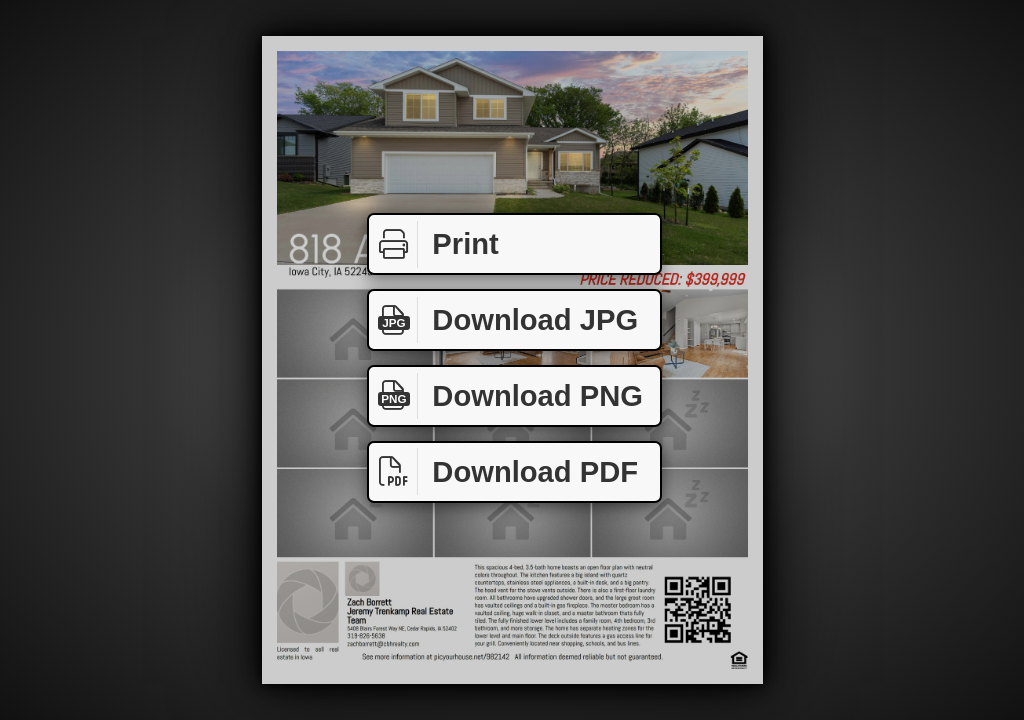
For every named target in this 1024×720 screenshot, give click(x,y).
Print (434, 244)
